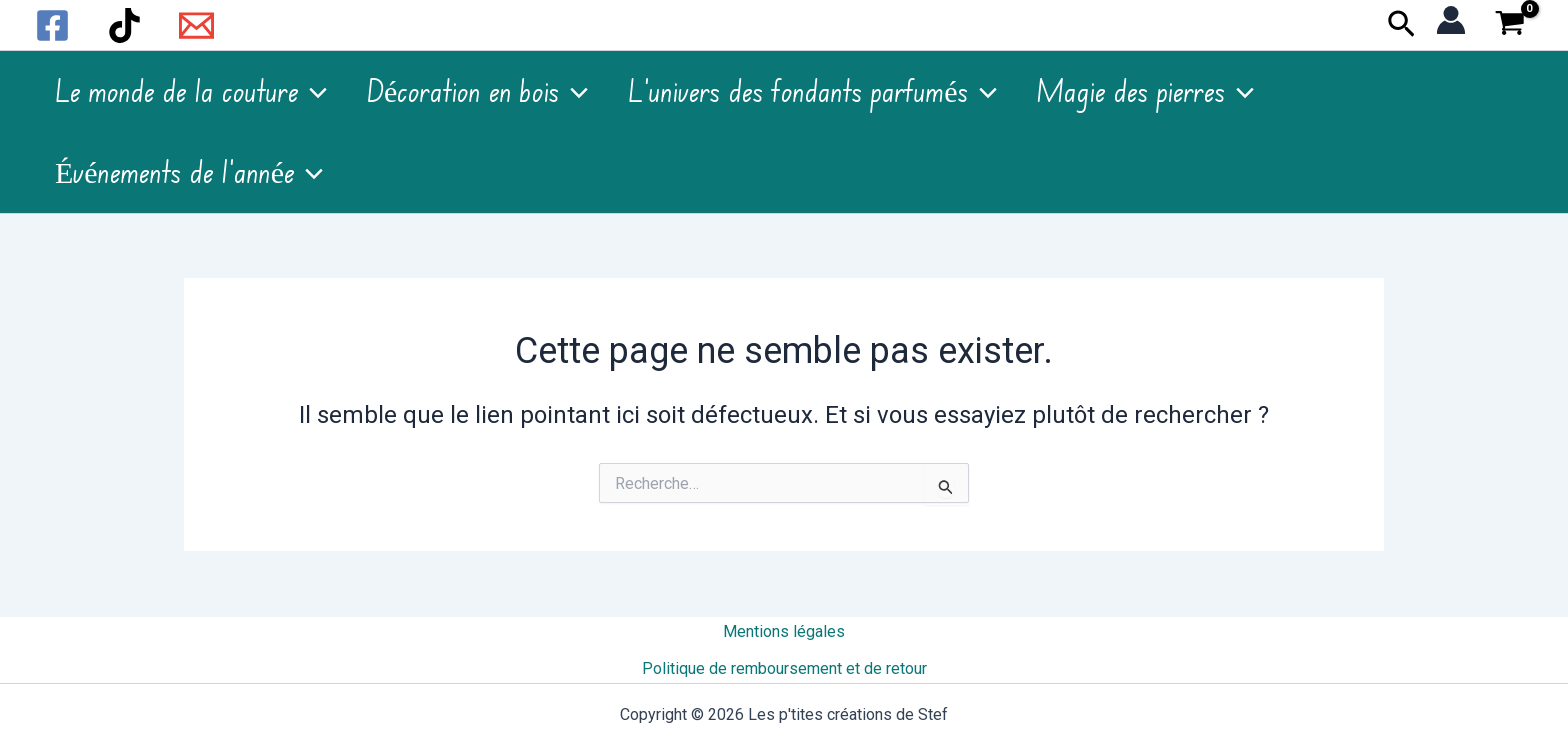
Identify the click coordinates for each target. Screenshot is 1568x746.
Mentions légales (784, 632)
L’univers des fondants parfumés (812, 92)
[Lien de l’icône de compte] (1451, 20)
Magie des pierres (1145, 92)
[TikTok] (124, 25)
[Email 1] (196, 25)
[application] (313, 92)
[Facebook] (52, 25)
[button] (1401, 25)
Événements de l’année (189, 174)
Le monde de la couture (191, 92)
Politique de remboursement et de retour (784, 668)
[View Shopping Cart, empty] (1509, 26)
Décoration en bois (477, 92)
